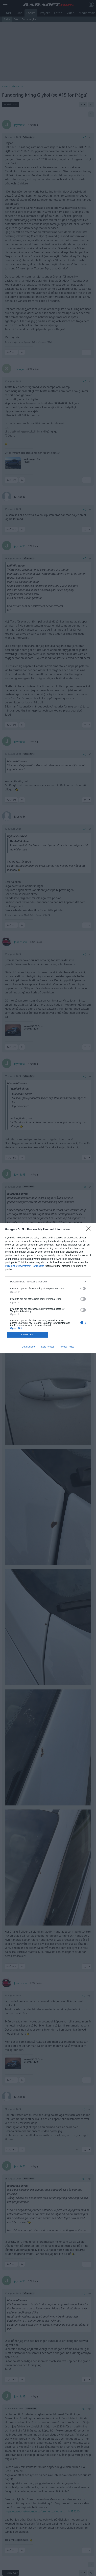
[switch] (83, 1288)
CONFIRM (27, 1334)
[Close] (89, 1229)
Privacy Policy (67, 1346)
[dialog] (48, 1288)
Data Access (47, 1346)
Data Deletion (29, 1346)
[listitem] (48, 1281)
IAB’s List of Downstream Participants (24, 1266)
